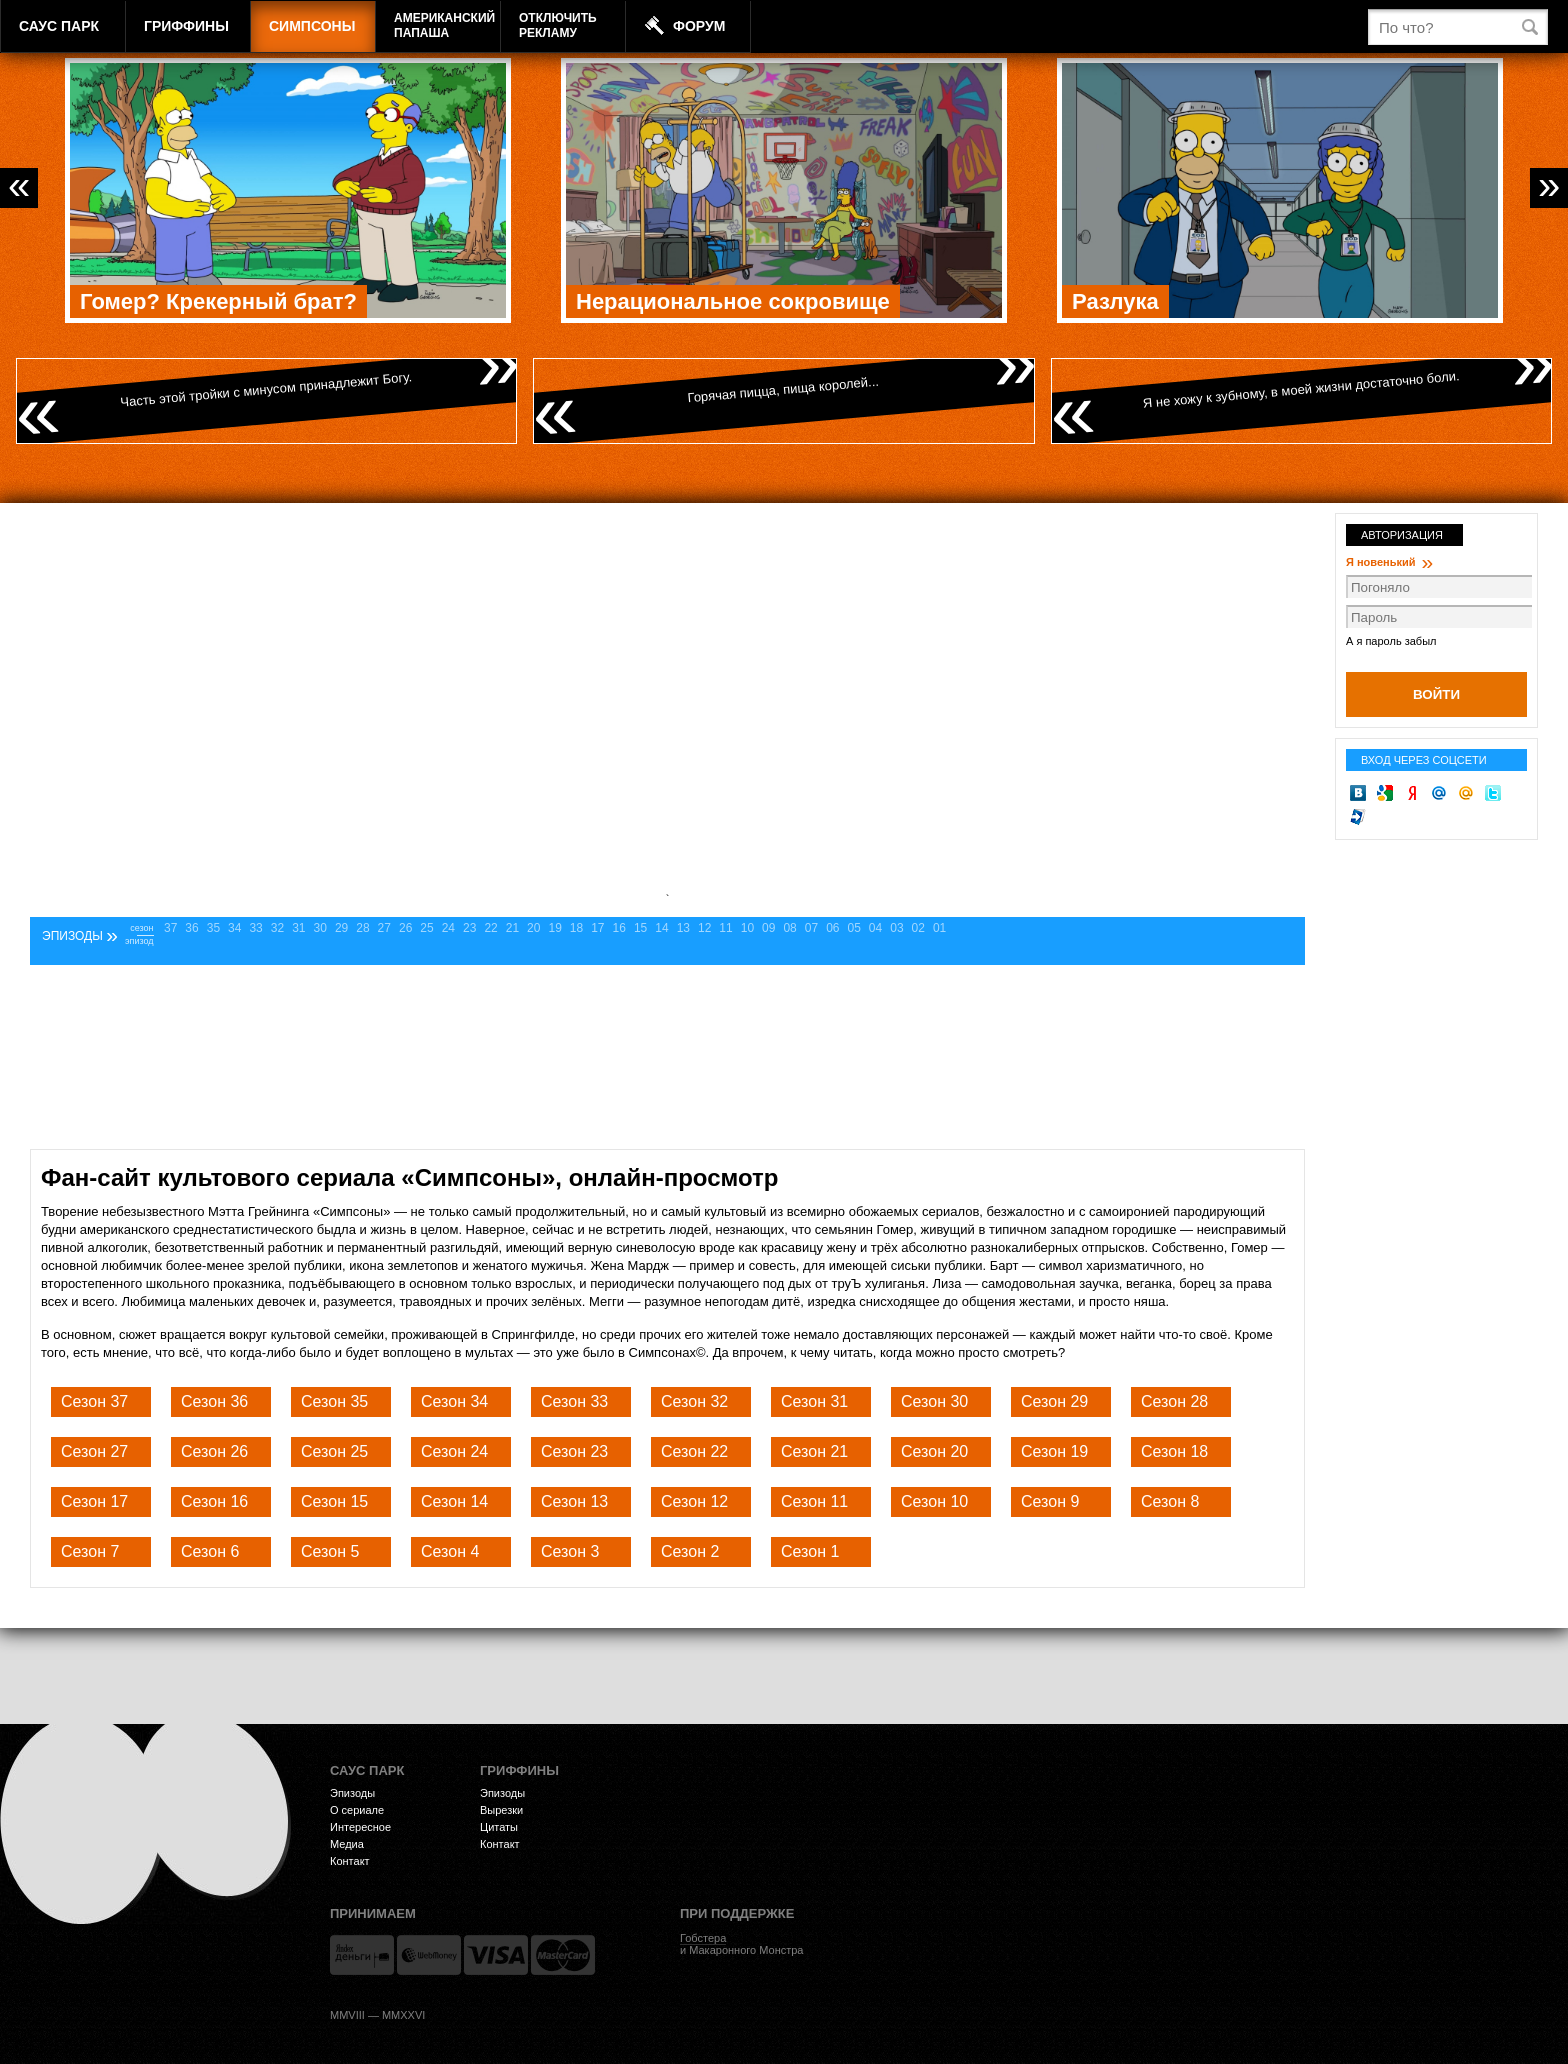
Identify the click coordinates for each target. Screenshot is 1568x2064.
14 (661, 928)
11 (725, 928)
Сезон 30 (934, 1401)
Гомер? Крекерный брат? (218, 301)
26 (405, 928)
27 (384, 928)
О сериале (357, 1810)
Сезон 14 (454, 1501)
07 (811, 928)
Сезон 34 (454, 1401)
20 (533, 928)
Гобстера (703, 1938)
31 (298, 928)
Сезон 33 (574, 1401)
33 (255, 928)
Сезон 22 (694, 1451)
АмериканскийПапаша (444, 25)
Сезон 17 (94, 1501)
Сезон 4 (450, 1551)
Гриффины (186, 26)
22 (490, 928)
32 (277, 928)
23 (469, 928)
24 (448, 928)
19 (554, 928)
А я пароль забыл (1391, 641)
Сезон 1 (810, 1551)
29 (341, 928)
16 (619, 928)
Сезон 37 (94, 1401)
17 (597, 928)
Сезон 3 (570, 1551)
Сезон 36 (214, 1401)
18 (576, 928)
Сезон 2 (690, 1551)
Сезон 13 (574, 1501)
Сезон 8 (1170, 1501)
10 (747, 928)
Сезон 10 (934, 1501)
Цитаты (499, 1827)
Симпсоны (312, 26)
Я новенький (1389, 562)
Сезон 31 (814, 1401)
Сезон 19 (1054, 1451)
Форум (699, 26)
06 (832, 928)
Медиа (347, 1844)
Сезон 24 (454, 1451)
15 (640, 928)
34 (234, 928)
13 (683, 928)
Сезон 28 (1174, 1401)
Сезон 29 (1054, 1401)
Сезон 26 (214, 1451)
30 (320, 928)
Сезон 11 (814, 1501)
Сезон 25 (334, 1451)
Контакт (350, 1861)
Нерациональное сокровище (733, 301)
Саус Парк (59, 26)
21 (512, 928)
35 (213, 928)
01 (939, 928)
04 (875, 928)
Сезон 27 (94, 1451)
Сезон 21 (814, 1451)
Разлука (1115, 301)
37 (170, 928)
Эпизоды (352, 1793)
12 (704, 928)
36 (191, 928)
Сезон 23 (574, 1451)
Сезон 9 (1050, 1501)
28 (362, 928)
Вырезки (501, 1810)
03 (896, 928)
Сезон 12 (694, 1501)
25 (426, 928)
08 (789, 928)
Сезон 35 (334, 1401)
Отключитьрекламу (558, 25)
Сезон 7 (90, 1551)
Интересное (360, 1827)
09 (768, 928)
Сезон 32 (694, 1401)
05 (854, 928)
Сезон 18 (1174, 1451)
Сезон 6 (210, 1551)
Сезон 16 (214, 1501)
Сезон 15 (334, 1501)
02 (918, 928)
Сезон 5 (330, 1551)
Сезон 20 (934, 1451)
